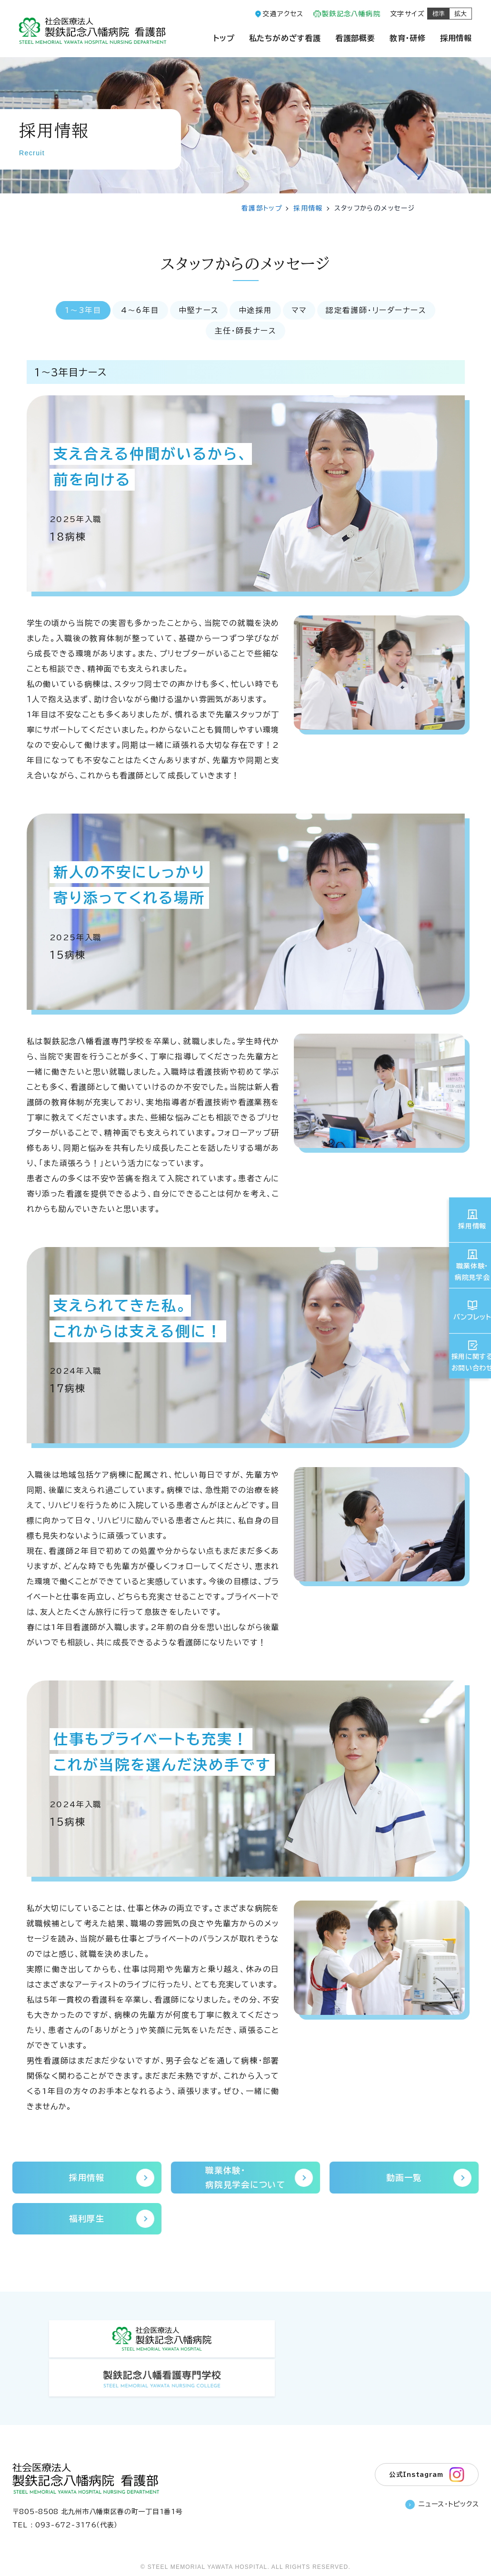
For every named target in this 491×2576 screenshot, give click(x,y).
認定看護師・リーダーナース (380, 310)
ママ (301, 310)
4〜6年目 (137, 310)
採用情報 (456, 38)
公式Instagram (425, 2441)
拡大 (460, 13)
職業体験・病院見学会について (258, 2179)
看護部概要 (355, 38)
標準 (438, 13)
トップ (223, 38)
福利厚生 (111, 2222)
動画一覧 (428, 2179)
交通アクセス (282, 13)
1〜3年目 (78, 310)
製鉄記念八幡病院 (351, 13)
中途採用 (255, 310)
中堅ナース (197, 310)
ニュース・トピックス (442, 2473)
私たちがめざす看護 (285, 38)
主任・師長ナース (246, 331)
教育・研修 (408, 38)
